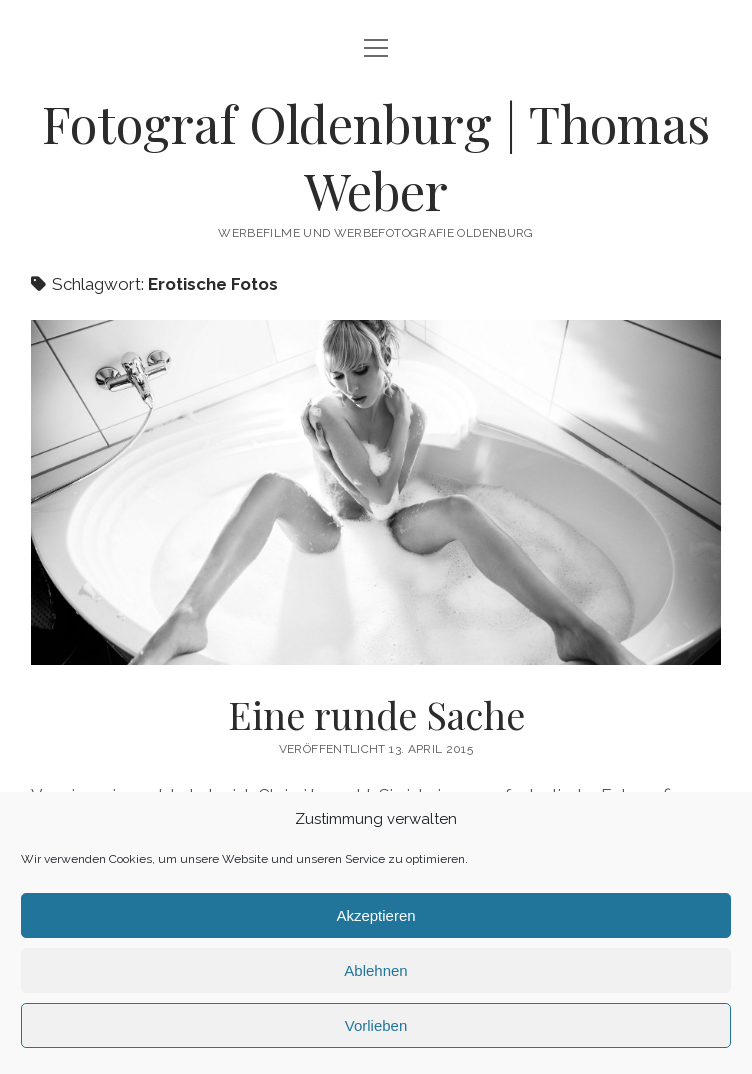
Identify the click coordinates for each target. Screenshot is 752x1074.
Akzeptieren (375, 915)
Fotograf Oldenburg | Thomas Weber (376, 156)
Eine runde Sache (375, 492)
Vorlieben (376, 1025)
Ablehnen (375, 970)
